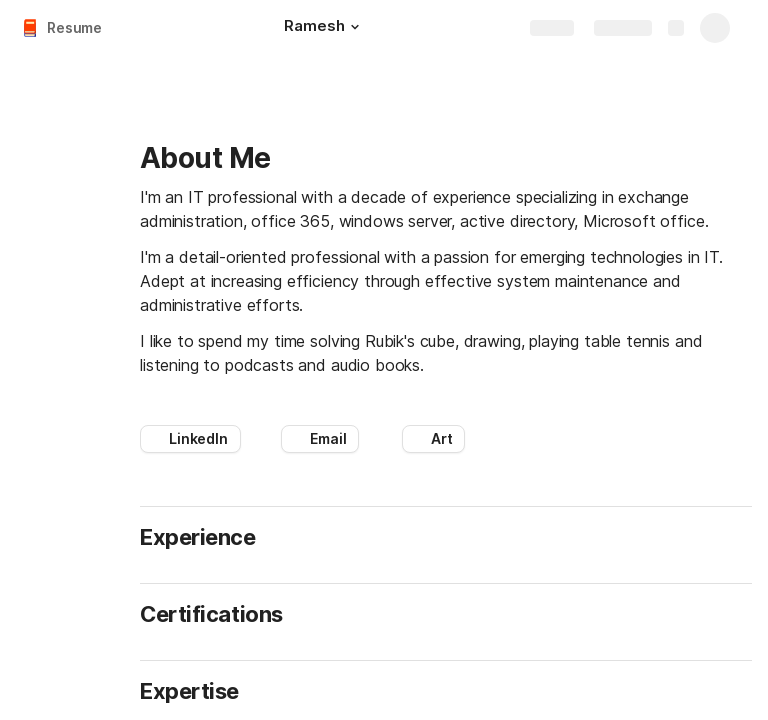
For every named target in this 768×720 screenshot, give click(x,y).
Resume (74, 27)
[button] (355, 27)
